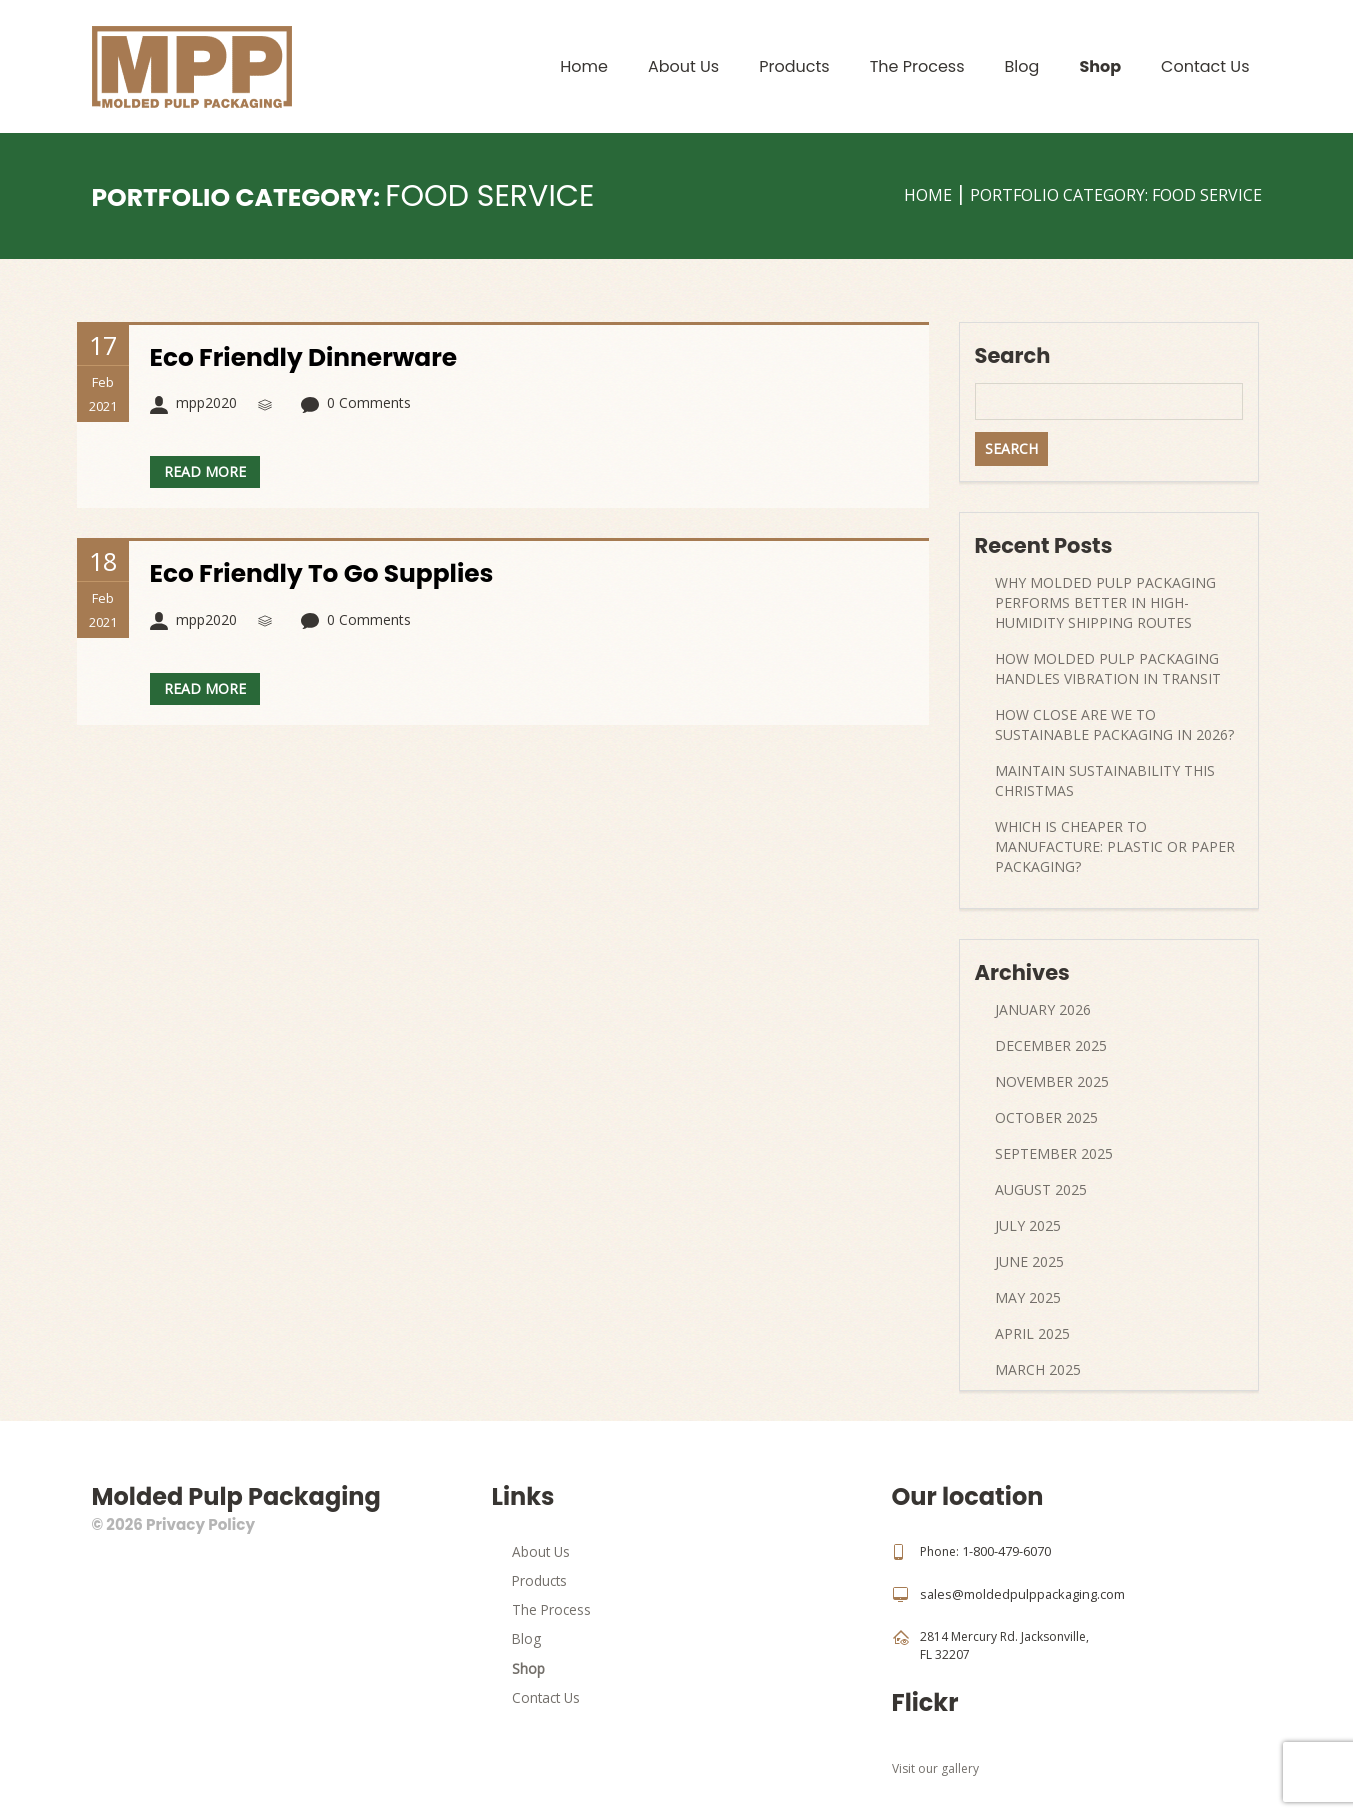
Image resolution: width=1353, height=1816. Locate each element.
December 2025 (1051, 1045)
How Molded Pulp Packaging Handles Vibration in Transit (1108, 668)
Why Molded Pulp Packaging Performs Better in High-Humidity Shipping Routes (1105, 602)
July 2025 (1028, 1225)
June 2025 (1029, 1261)
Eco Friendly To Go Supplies (330, 573)
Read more (205, 471)
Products (794, 66)
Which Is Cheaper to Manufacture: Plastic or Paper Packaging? (1115, 846)
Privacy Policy (200, 1524)
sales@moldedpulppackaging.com (1018, 1592)
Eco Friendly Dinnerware (311, 357)
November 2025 (1052, 1081)
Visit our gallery (935, 1766)
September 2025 (1054, 1153)
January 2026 (1043, 1009)
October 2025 (1046, 1117)
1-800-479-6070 (1006, 1550)
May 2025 (1028, 1297)
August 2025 (1041, 1189)
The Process (917, 66)
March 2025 (1038, 1369)
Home (584, 66)
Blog (1022, 66)
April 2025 (1032, 1333)
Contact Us (1205, 66)
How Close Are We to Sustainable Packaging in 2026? (1114, 724)
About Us (683, 66)
